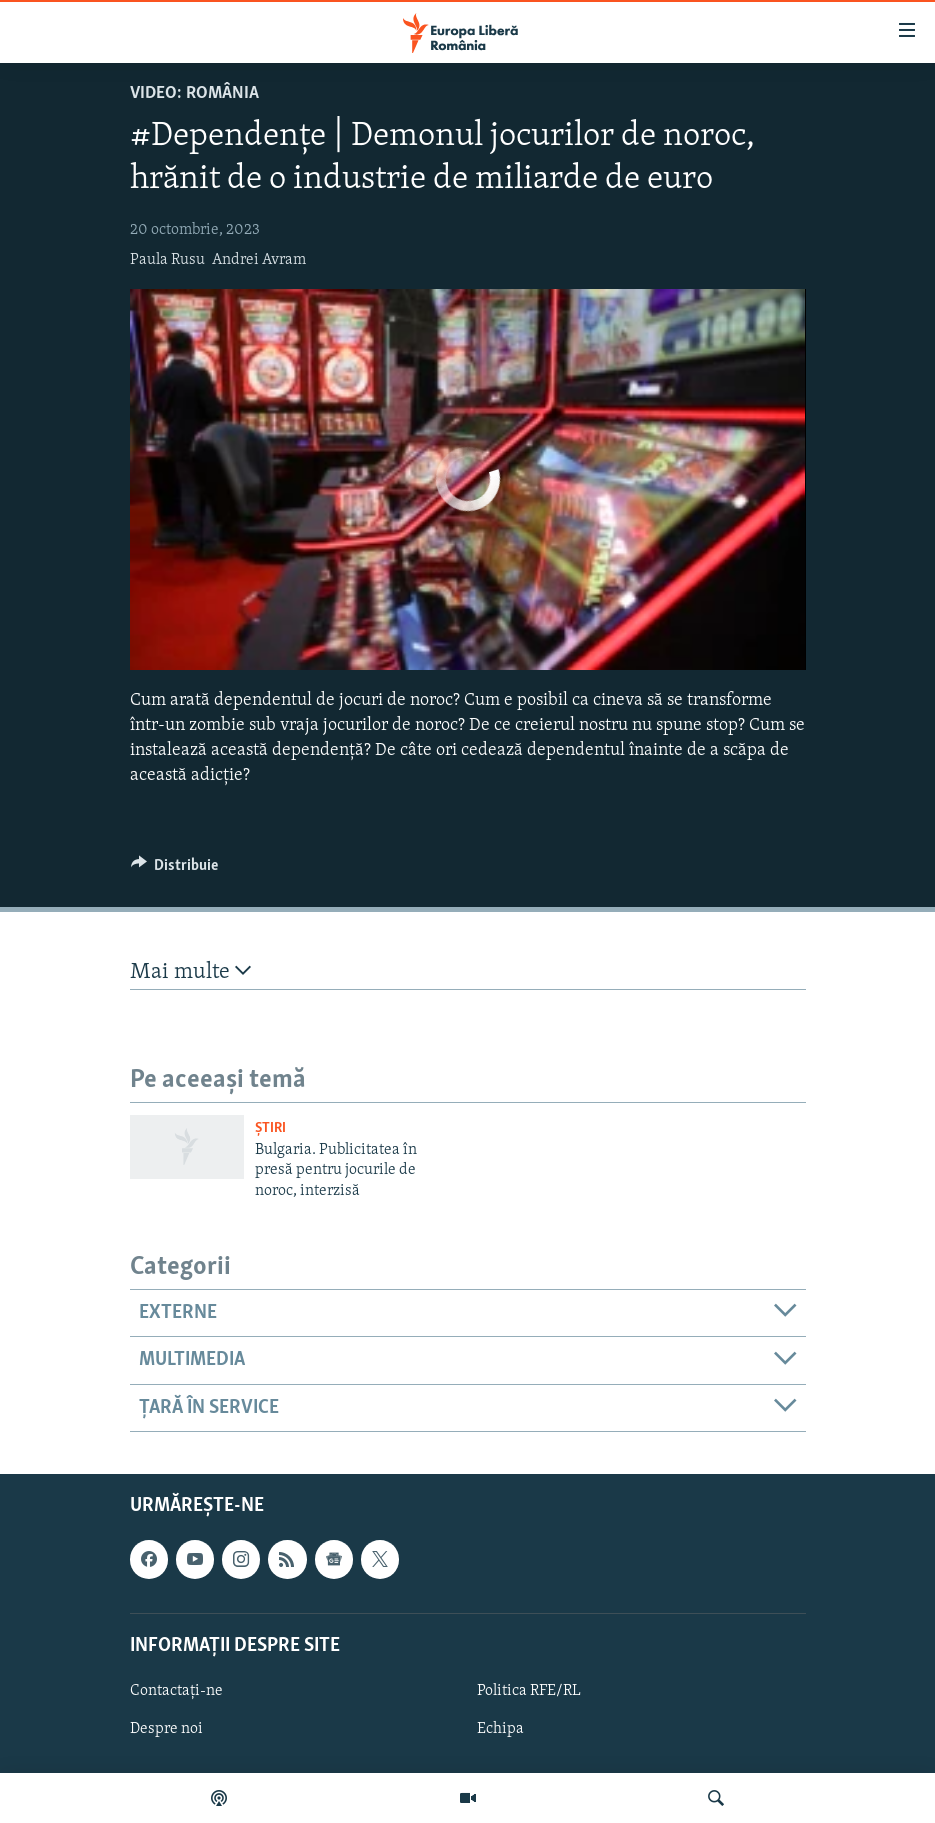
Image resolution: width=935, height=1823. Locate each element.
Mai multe (190, 971)
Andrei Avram (259, 260)
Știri (270, 1128)
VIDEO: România (194, 93)
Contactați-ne (176, 1691)
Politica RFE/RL (529, 1691)
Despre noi (166, 1729)
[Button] (175, 870)
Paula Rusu (167, 260)
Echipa (500, 1729)
